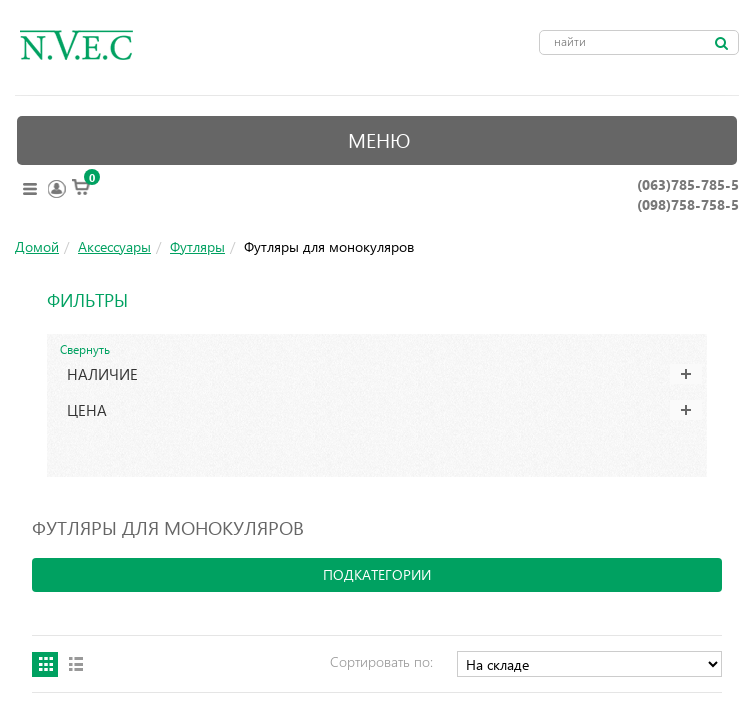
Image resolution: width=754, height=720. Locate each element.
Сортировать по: (381, 661)
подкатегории (377, 574)
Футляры (197, 246)
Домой (37, 246)
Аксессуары (114, 246)
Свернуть (85, 349)
